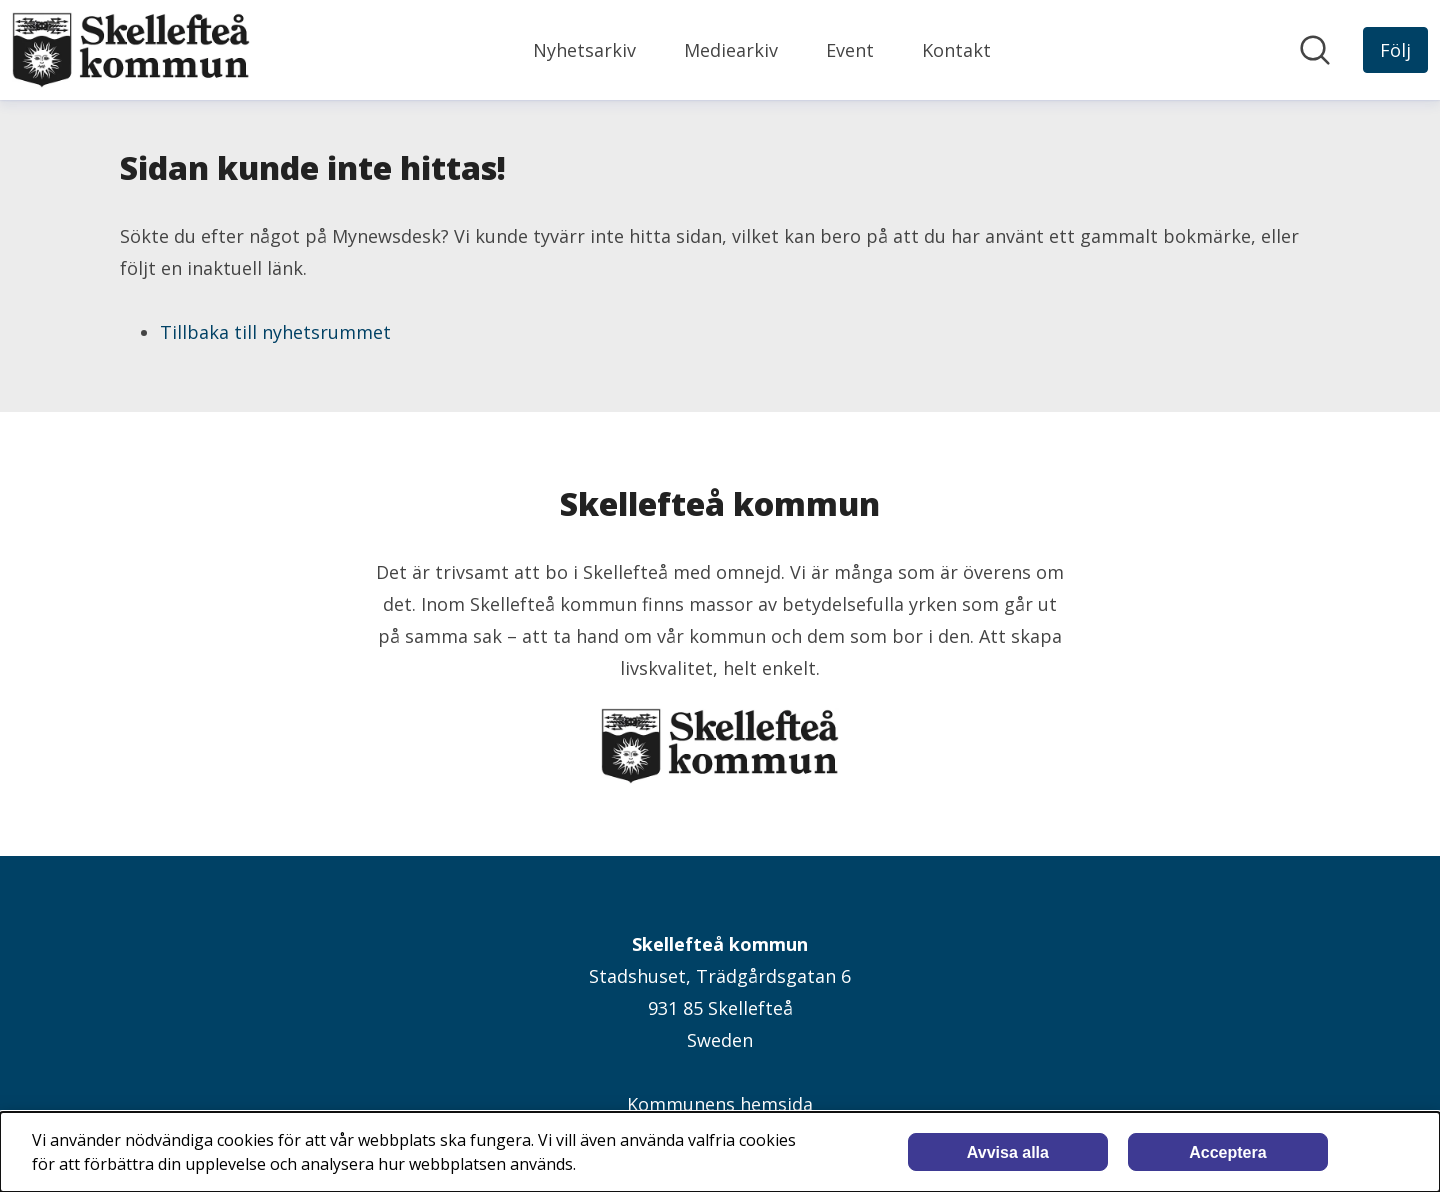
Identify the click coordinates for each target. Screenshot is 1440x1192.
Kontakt (956, 50)
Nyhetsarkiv (584, 50)
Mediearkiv (731, 50)
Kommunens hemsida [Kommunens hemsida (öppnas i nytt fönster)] (720, 1104)
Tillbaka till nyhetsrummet (275, 332)
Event (850, 50)
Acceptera (1227, 1152)
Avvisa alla (1008, 1152)
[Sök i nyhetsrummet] (1315, 50)
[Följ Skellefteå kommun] (1395, 50)
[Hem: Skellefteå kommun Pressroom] (131, 50)
